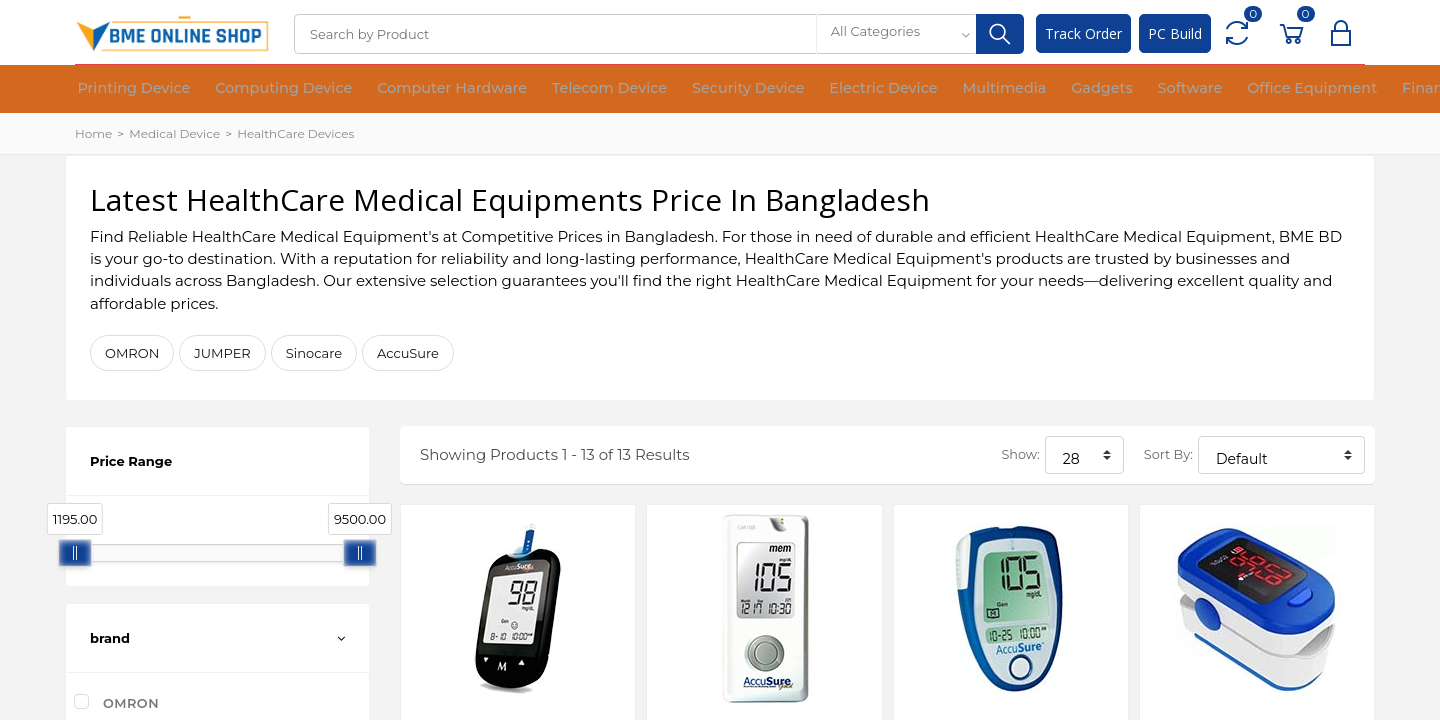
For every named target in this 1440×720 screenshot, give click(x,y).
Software (1040, 90)
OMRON (132, 353)
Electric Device (781, 90)
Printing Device (125, 90)
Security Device (663, 90)
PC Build (1175, 33)
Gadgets (966, 90)
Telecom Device (542, 90)
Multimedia (885, 90)
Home (93, 133)
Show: (1020, 454)
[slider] (75, 553)
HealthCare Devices (295, 133)
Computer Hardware (404, 90)
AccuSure (408, 353)
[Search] (555, 34)
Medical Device (174, 133)
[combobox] (896, 34)
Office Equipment (1145, 90)
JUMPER (222, 353)
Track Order (1083, 33)
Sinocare (314, 353)
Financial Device (1276, 90)
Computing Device (256, 90)
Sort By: (1168, 454)
